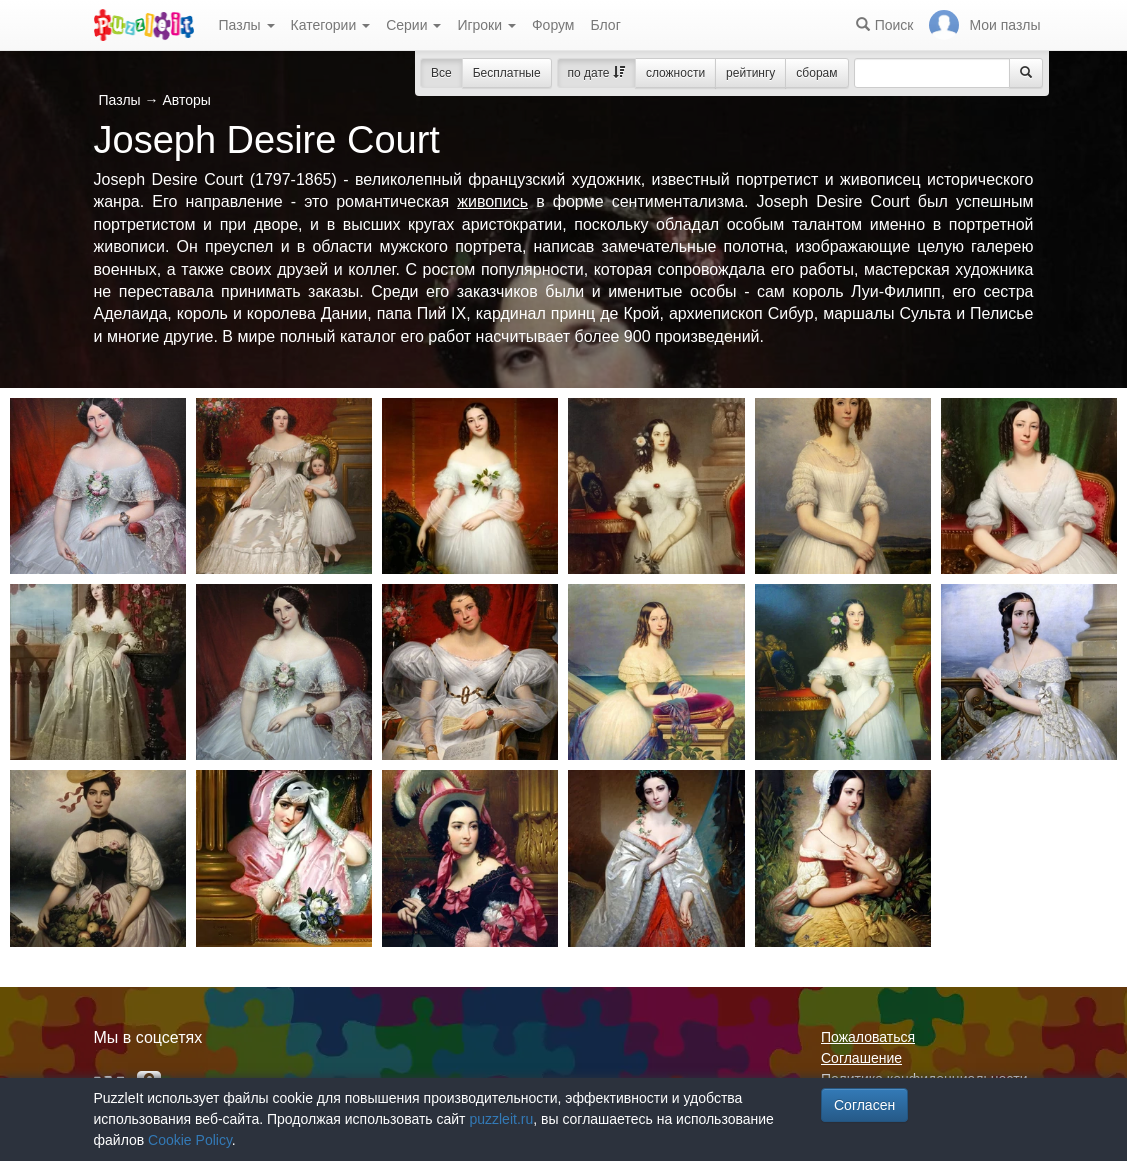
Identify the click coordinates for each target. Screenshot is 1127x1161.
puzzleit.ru (501, 1119)
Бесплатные (507, 73)
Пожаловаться (868, 1037)
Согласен (864, 1105)
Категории (331, 25)
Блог (605, 25)
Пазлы (247, 25)
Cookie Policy (190, 1140)
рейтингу (750, 73)
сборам (816, 73)
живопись (492, 201)
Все (441, 73)
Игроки (486, 25)
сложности (675, 73)
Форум (553, 25)
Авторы (186, 100)
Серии (413, 25)
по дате (596, 73)
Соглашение (861, 1058)
